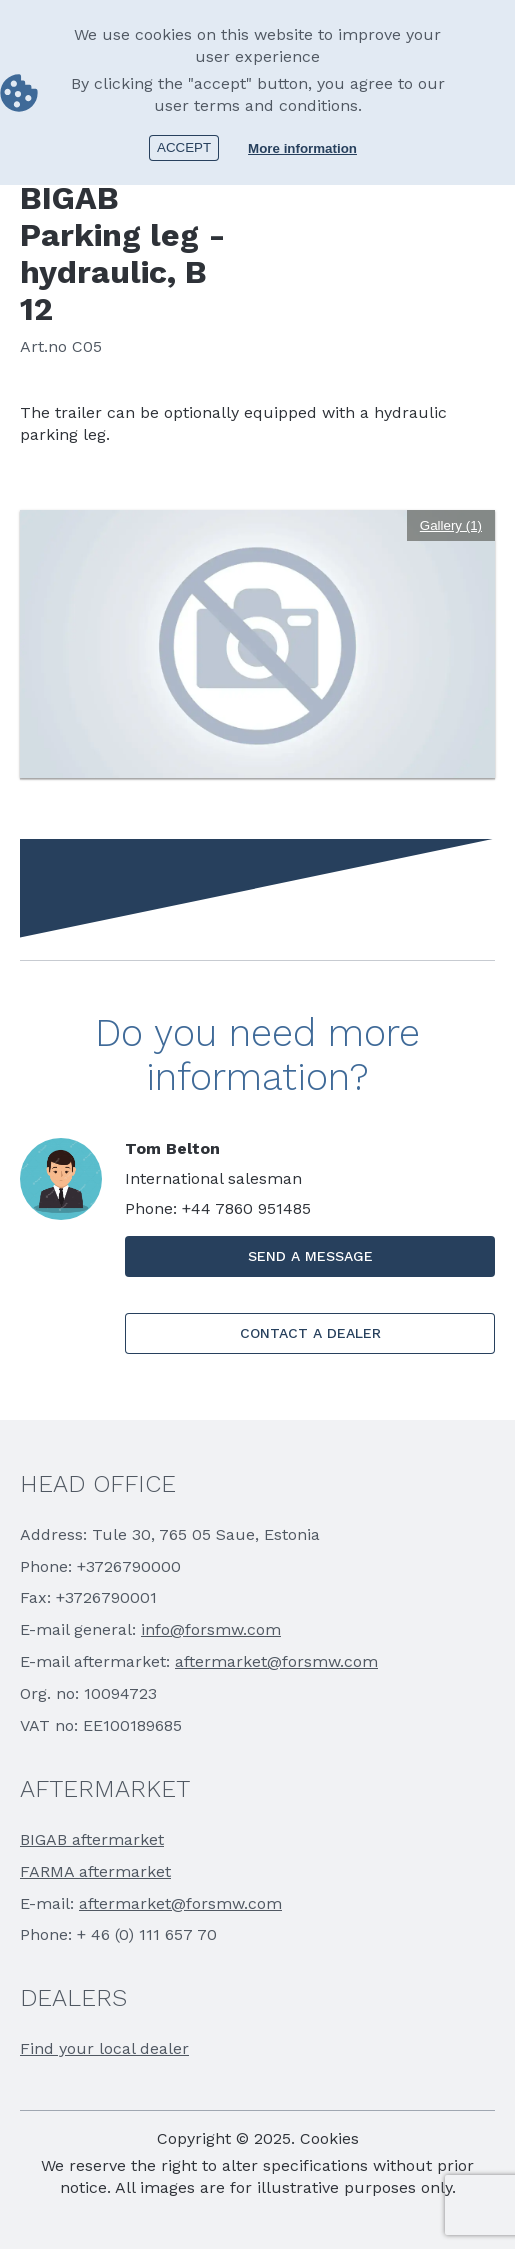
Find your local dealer (104, 2048)
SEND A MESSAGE (310, 1256)
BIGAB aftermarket (92, 1839)
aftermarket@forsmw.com (276, 1661)
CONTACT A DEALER (310, 1333)
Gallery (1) (451, 525)
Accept (184, 145)
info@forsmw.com (211, 1629)
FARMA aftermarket (95, 1871)
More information (302, 146)
